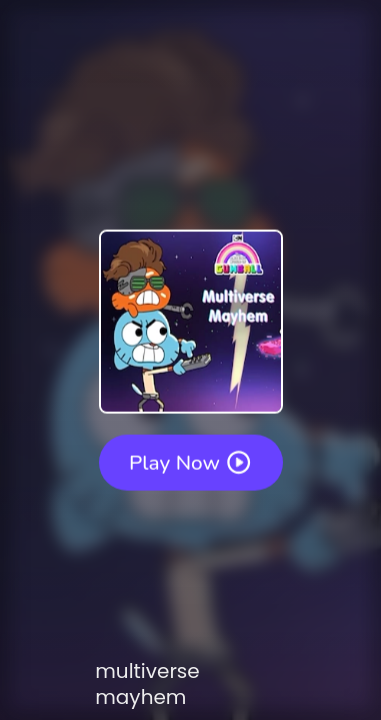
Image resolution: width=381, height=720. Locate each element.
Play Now (191, 462)
